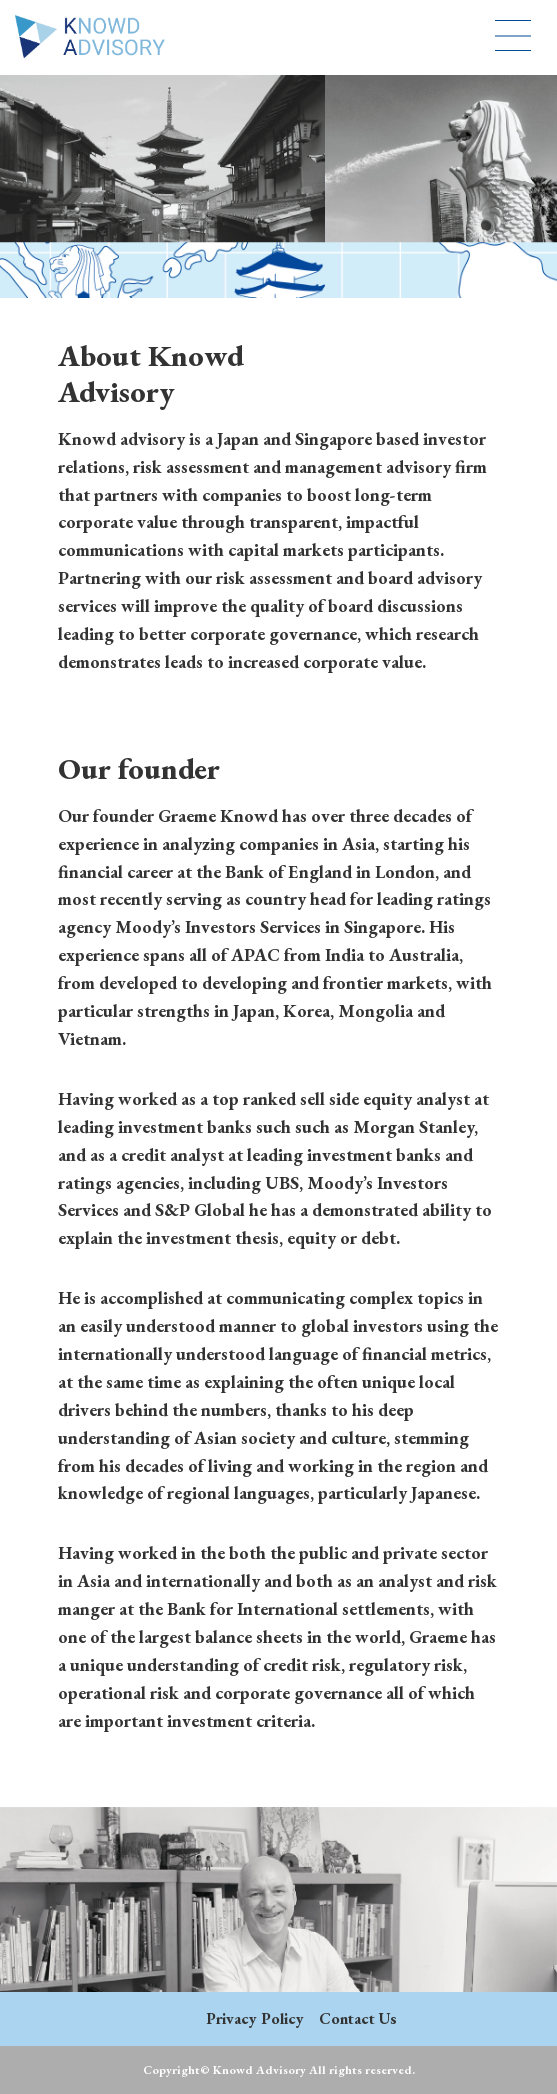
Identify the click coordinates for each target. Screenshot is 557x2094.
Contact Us (358, 2018)
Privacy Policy (255, 2018)
